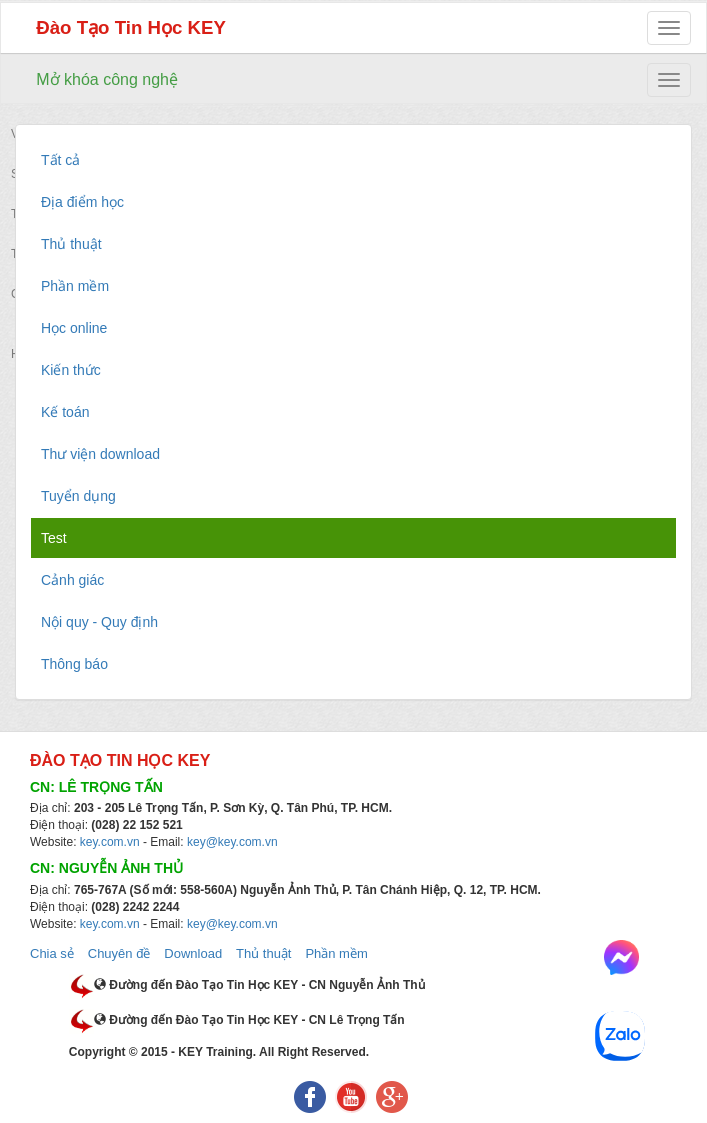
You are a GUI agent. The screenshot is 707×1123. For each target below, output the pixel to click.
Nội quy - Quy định (99, 622)
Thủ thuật (71, 244)
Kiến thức (71, 370)
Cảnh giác (72, 580)
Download (193, 953)
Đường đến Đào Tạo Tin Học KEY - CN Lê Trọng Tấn (249, 1020)
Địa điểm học (82, 202)
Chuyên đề (119, 953)
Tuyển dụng (78, 496)
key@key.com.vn (232, 842)
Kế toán (65, 412)
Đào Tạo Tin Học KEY (131, 27)
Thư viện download (100, 454)
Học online (74, 328)
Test (54, 538)
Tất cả (60, 160)
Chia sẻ (52, 953)
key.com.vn (110, 842)
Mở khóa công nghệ (107, 79)
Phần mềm (75, 286)
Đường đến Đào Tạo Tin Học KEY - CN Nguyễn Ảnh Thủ (259, 985)
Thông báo (74, 664)
